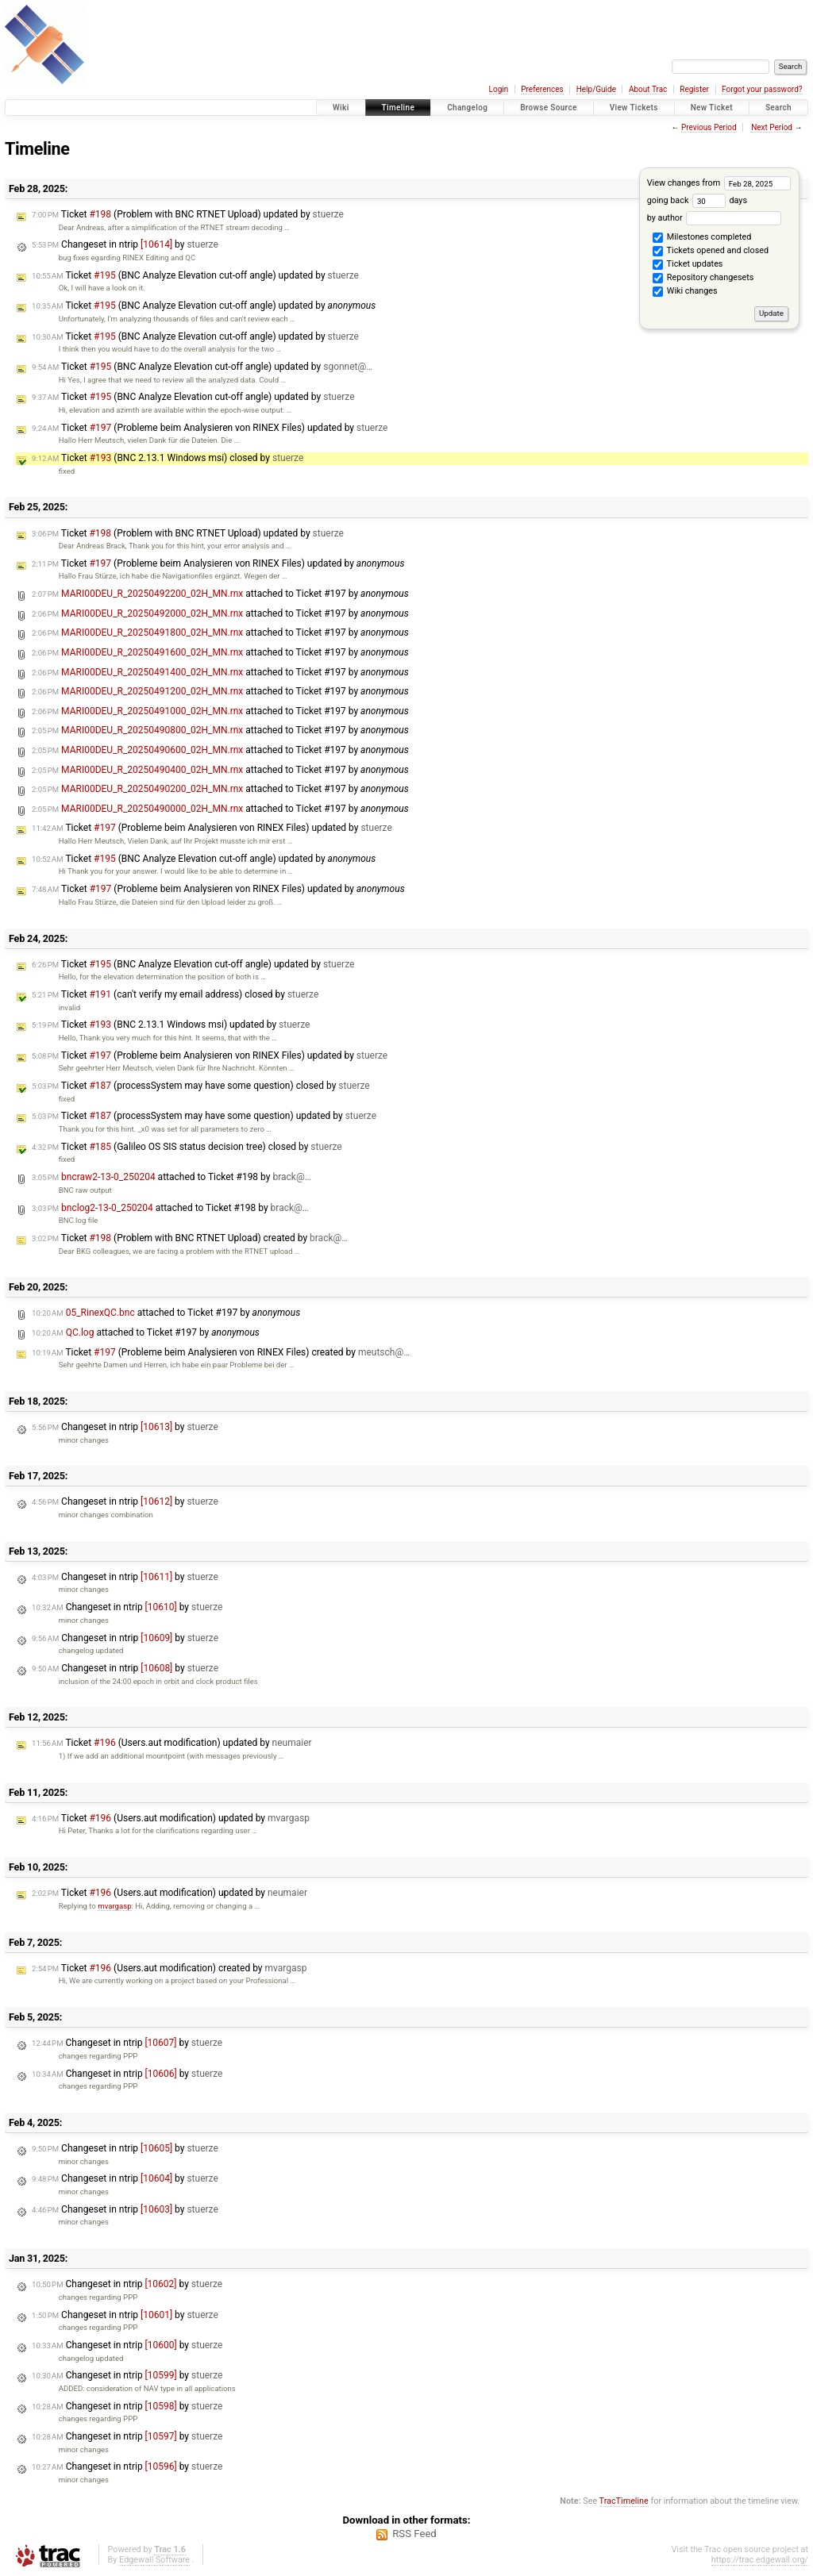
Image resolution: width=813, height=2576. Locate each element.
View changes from (719, 183)
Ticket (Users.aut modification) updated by (172, 1742)
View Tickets (634, 107)
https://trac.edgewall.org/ (759, 2560)
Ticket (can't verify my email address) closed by (175, 994)
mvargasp (114, 1905)
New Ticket (712, 107)
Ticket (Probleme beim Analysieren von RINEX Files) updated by (209, 427)
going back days (697, 200)
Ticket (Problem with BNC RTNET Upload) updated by (188, 214)
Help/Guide (596, 89)
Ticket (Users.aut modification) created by (169, 1968)
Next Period (771, 127)
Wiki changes (685, 292)
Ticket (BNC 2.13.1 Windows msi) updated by (171, 1024)
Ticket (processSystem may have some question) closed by (201, 1085)
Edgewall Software (154, 2560)
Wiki (341, 107)
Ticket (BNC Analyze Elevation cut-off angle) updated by (195, 275)
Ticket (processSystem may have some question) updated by (204, 1115)
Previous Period (709, 127)
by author (714, 218)
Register (694, 89)
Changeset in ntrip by (125, 244)
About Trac (648, 89)
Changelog (467, 107)
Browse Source (548, 107)
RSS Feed (414, 2533)
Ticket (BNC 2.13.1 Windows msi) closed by (167, 457)
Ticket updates (687, 265)
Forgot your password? (762, 89)
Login (499, 89)
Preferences (542, 89)
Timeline (398, 107)
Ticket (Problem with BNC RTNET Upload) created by (190, 1238)
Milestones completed (702, 238)
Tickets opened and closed (711, 251)
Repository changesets (703, 278)
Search (778, 107)
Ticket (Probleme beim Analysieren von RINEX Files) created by (221, 1352)
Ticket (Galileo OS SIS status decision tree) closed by (187, 1146)
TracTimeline (624, 2501)
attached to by (220, 593)
